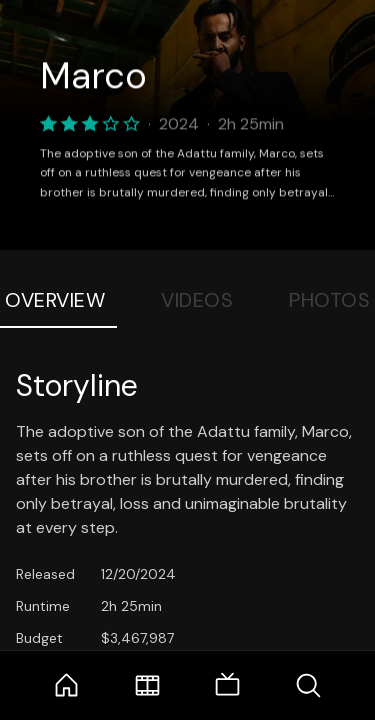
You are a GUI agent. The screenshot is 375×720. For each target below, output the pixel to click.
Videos (197, 300)
